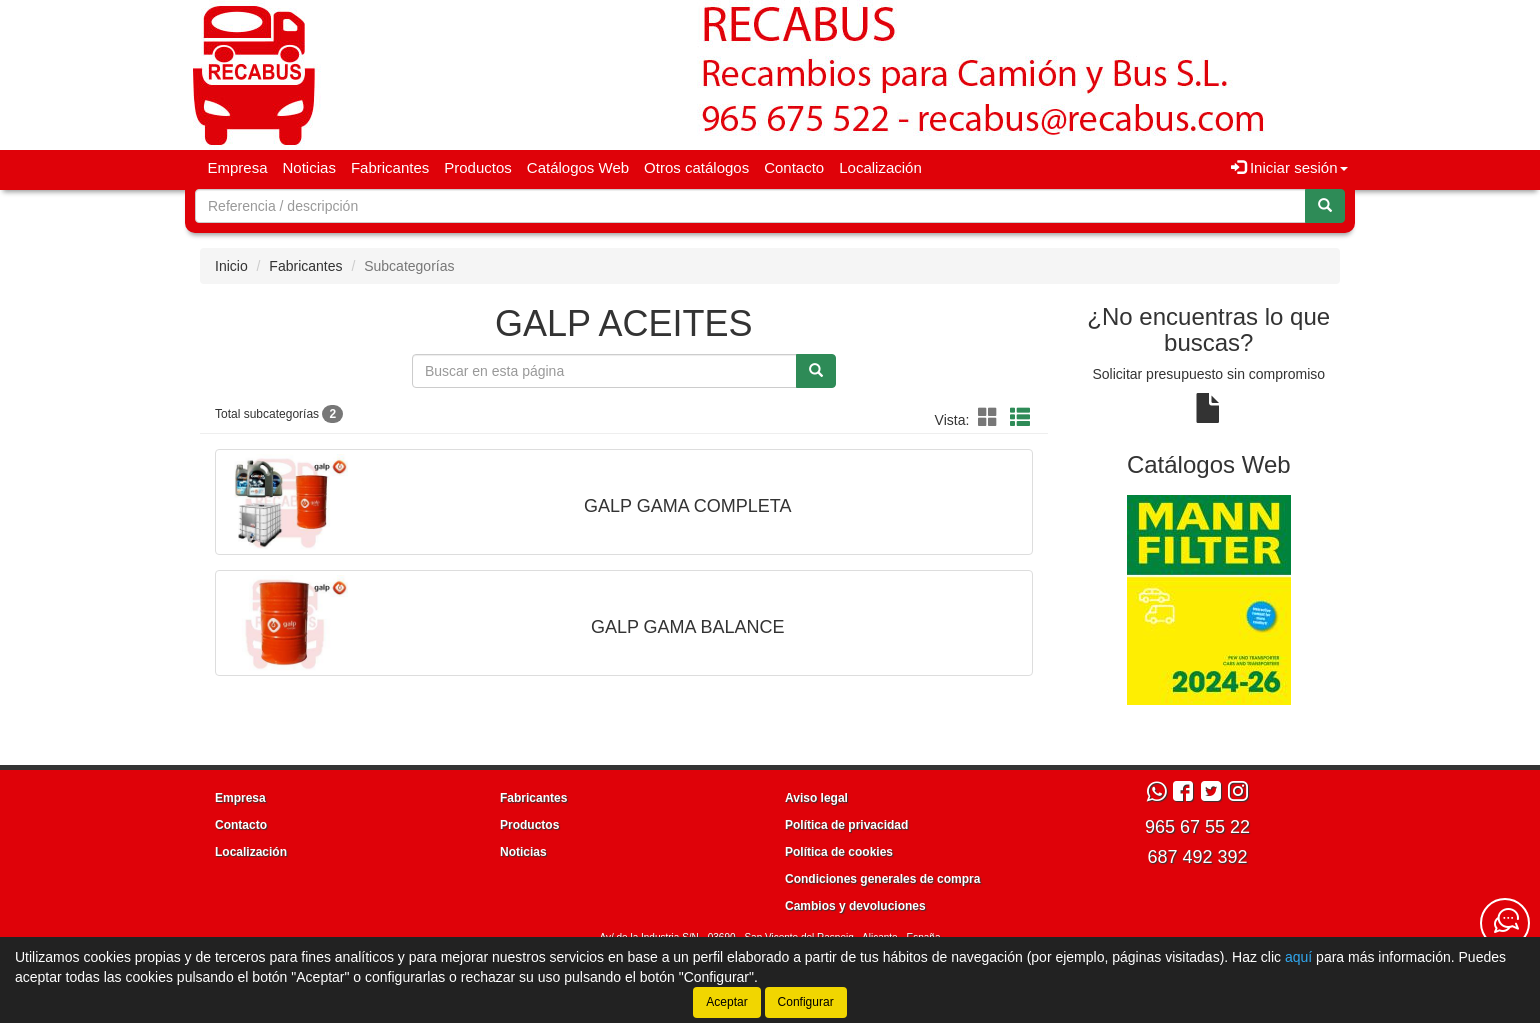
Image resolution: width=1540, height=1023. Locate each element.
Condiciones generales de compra (882, 879)
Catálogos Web (578, 167)
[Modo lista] (1020, 418)
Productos (478, 167)
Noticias (309, 167)
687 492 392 (1197, 857)
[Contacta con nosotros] (1505, 923)
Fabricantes (390, 167)
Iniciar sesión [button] (1289, 167)
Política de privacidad (846, 825)
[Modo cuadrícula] (988, 418)
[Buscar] (1325, 206)
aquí (1298, 957)
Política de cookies (839, 852)
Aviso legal (816, 798)
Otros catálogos (696, 167)
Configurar (806, 1002)
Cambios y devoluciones (855, 906)
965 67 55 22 (1197, 827)
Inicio (231, 266)
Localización (880, 167)
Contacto (794, 167)
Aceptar (726, 1002)
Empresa (238, 167)
